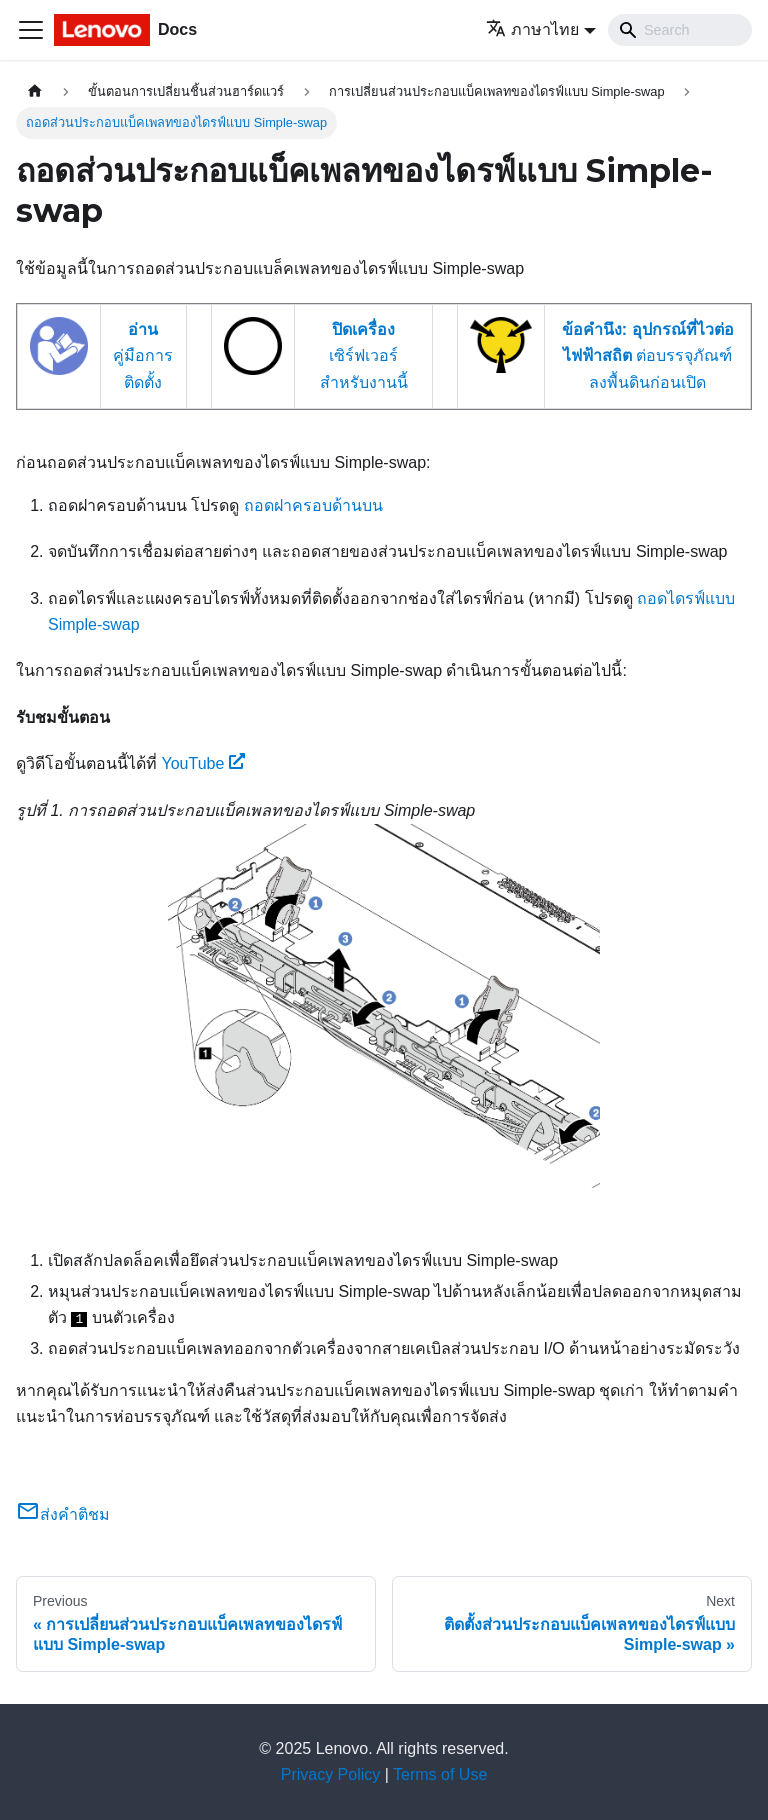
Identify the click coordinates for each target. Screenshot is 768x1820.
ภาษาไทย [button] (532, 29)
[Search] (680, 30)
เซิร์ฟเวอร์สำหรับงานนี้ (364, 356)
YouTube (203, 763)
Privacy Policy (331, 1774)
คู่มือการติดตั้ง (143, 356)
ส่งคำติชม (63, 1514)
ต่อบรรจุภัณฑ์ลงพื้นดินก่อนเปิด (648, 356)
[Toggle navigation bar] (31, 30)
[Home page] (35, 91)
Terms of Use (440, 1774)
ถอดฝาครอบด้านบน (313, 505)
